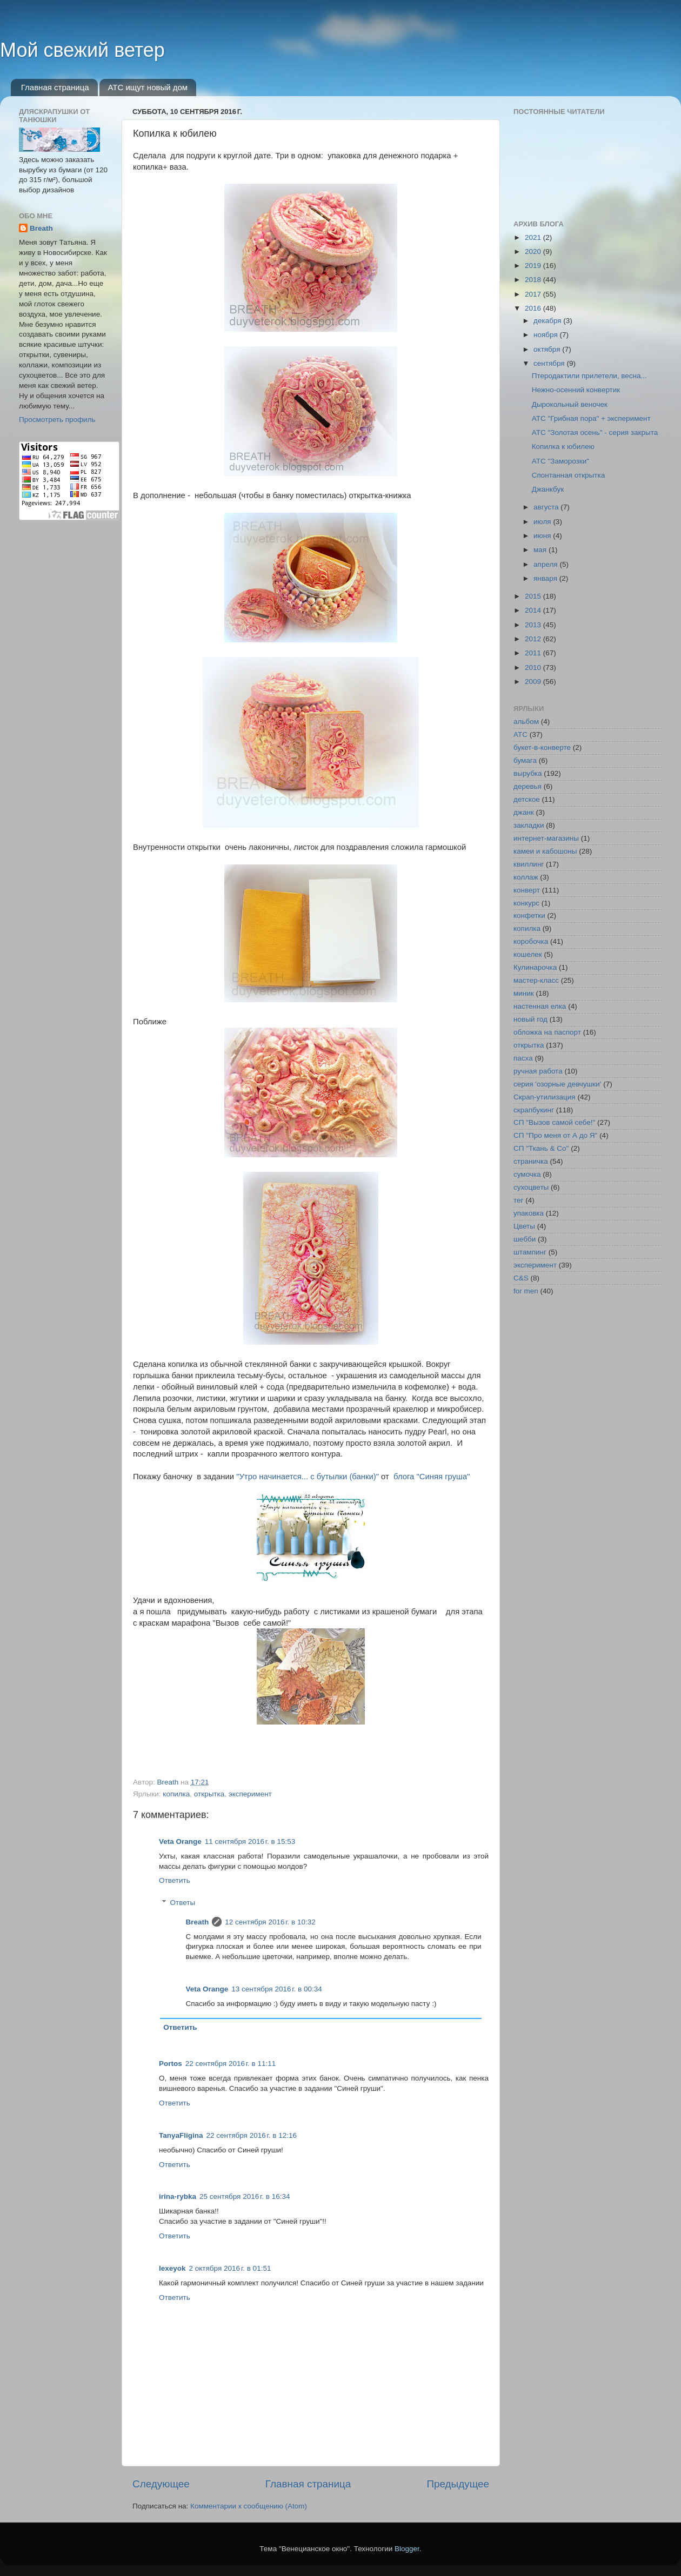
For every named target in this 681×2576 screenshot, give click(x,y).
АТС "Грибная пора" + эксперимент (591, 418)
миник (523, 993)
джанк (523, 812)
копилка (176, 1794)
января (546, 578)
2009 (534, 681)
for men (525, 1291)
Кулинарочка (535, 967)
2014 (534, 610)
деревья (527, 786)
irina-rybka (177, 2196)
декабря (548, 321)
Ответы (183, 1903)
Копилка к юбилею (563, 446)
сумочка (527, 1174)
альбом (526, 721)
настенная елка (539, 1006)
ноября (546, 335)
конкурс (526, 903)
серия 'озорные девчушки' (557, 1084)
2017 (534, 294)
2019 (534, 265)
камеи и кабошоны (545, 851)
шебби (524, 1239)
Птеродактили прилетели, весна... (589, 376)
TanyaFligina (181, 2135)
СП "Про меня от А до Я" (555, 1135)
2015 (534, 596)
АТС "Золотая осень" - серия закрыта (595, 432)
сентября (549, 363)
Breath (197, 1922)
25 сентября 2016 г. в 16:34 (244, 2196)
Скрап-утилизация (544, 1097)
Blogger (407, 2549)
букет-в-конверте (542, 747)
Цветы (524, 1226)
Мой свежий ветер (82, 50)
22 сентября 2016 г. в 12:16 (251, 2135)
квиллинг (528, 864)
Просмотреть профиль (57, 419)
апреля (546, 564)
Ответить (174, 1880)
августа (546, 507)
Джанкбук (548, 489)
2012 (534, 639)
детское (526, 799)
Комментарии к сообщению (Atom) (248, 2506)
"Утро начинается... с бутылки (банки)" (307, 1476)
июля (543, 522)
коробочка (530, 941)
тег (518, 1200)
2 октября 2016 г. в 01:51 (230, 2268)
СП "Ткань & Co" (541, 1148)
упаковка (528, 1213)
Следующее (161, 2484)
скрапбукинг (533, 1110)
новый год (530, 1019)
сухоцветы (531, 1187)
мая (541, 550)
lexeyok (172, 2268)
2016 (534, 308)
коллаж (525, 877)
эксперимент (250, 1794)
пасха (523, 1058)
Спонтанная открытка (568, 475)
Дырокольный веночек (569, 404)
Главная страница (55, 87)
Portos (170, 2064)
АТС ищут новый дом (148, 87)
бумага (525, 760)
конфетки (529, 915)
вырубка (527, 773)
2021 (534, 237)
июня (543, 536)
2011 (534, 653)
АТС (520, 734)
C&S (521, 1278)
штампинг (529, 1252)
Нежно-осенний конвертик (576, 390)
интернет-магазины (546, 838)
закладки (528, 825)
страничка (530, 1161)
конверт (526, 890)
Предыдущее (457, 2484)
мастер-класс (536, 980)
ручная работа (538, 1071)
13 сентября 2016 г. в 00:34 (276, 1989)
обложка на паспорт (547, 1032)
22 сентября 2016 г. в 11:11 (230, 2064)
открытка (209, 1794)
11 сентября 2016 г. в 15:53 (250, 1841)
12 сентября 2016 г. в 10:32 (270, 1922)
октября (547, 349)
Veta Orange (180, 1841)
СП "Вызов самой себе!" (554, 1122)
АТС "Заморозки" (560, 461)
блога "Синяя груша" (431, 1476)
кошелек (527, 954)
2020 (534, 251)
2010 (534, 667)
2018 (534, 280)
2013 (534, 625)
